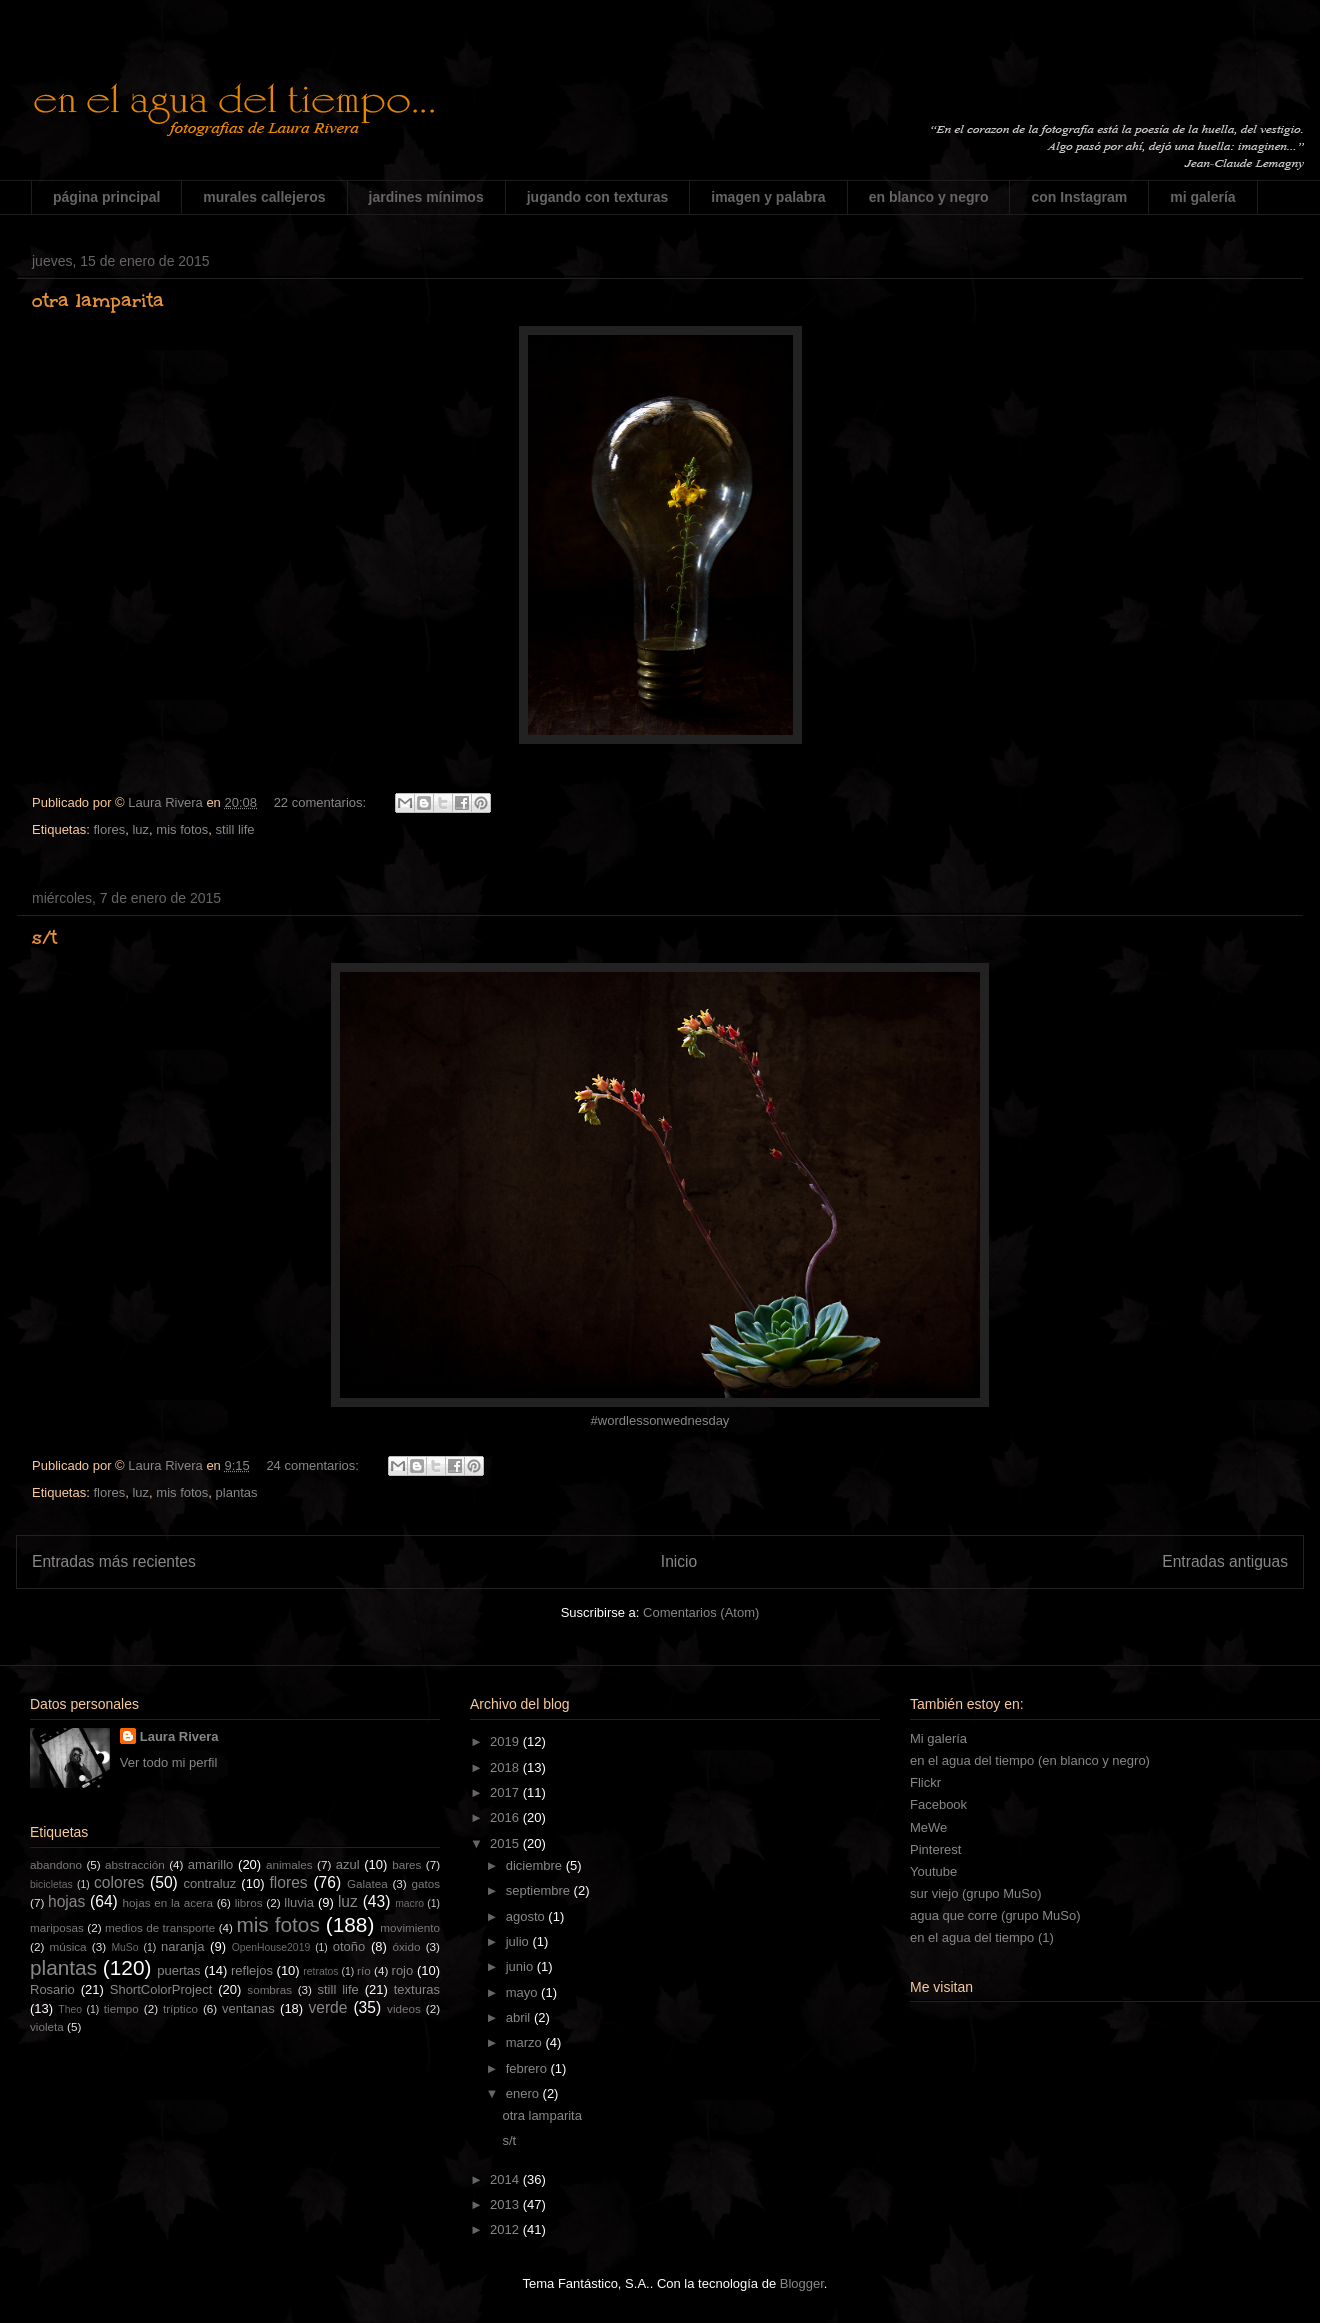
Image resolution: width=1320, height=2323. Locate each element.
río (364, 1970)
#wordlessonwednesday (660, 1420)
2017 (506, 1792)
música (68, 1946)
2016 (506, 1817)
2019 (506, 1741)
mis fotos (182, 829)
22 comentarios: (322, 802)
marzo (526, 2042)
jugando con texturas (598, 197)
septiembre (540, 1890)
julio (519, 1941)
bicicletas (51, 1884)
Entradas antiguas (1225, 1561)
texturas (417, 1989)
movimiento (410, 1927)
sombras (269, 1989)
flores (109, 829)
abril (520, 2017)
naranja (182, 1946)
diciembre (536, 1865)
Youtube (933, 1871)
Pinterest (935, 1849)
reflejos (252, 1970)
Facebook (938, 1804)
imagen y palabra (768, 197)
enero (524, 2093)
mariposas (57, 1927)
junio (521, 1966)
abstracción (135, 1864)
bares (406, 1864)
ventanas (248, 2008)
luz (140, 829)
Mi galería (938, 1738)
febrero (528, 2068)
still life (235, 829)
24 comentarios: (314, 1465)
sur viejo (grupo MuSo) (976, 1893)
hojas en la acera (168, 1902)
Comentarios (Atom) (701, 1612)
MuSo (124, 1947)
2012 (506, 2229)
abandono (56, 1864)
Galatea (367, 1883)
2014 (506, 2179)
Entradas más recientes (114, 1561)
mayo (523, 1992)
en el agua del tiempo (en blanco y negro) (1030, 1760)
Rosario (52, 1989)
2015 (506, 1843)
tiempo (121, 2008)
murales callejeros (264, 197)
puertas (178, 1970)
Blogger (802, 2283)
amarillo (211, 1864)
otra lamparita (98, 300)
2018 (506, 1767)
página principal (106, 197)
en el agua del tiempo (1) (982, 1937)
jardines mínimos (426, 197)
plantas (237, 1492)
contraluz (210, 1883)
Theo (70, 2009)
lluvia (299, 1902)
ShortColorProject (161, 1989)
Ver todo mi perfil (169, 1762)
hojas (66, 1901)
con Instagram (1079, 197)
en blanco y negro (929, 197)
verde (327, 2007)
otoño (349, 1946)
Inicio (679, 1561)
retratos (320, 1971)
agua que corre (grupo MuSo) (995, 1915)
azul (348, 1864)
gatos (425, 1883)
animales (289, 1864)
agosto (527, 1916)
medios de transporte (160, 1927)
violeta (47, 2026)
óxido (406, 1946)
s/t (44, 937)
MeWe (928, 1827)
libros (249, 1902)
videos (404, 2008)
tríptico (180, 2008)
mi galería (1202, 197)
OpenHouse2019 (271, 1947)
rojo (403, 1970)
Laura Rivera (179, 1736)
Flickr (925, 1782)
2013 (506, 2204)
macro (409, 1903)
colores (119, 1882)
